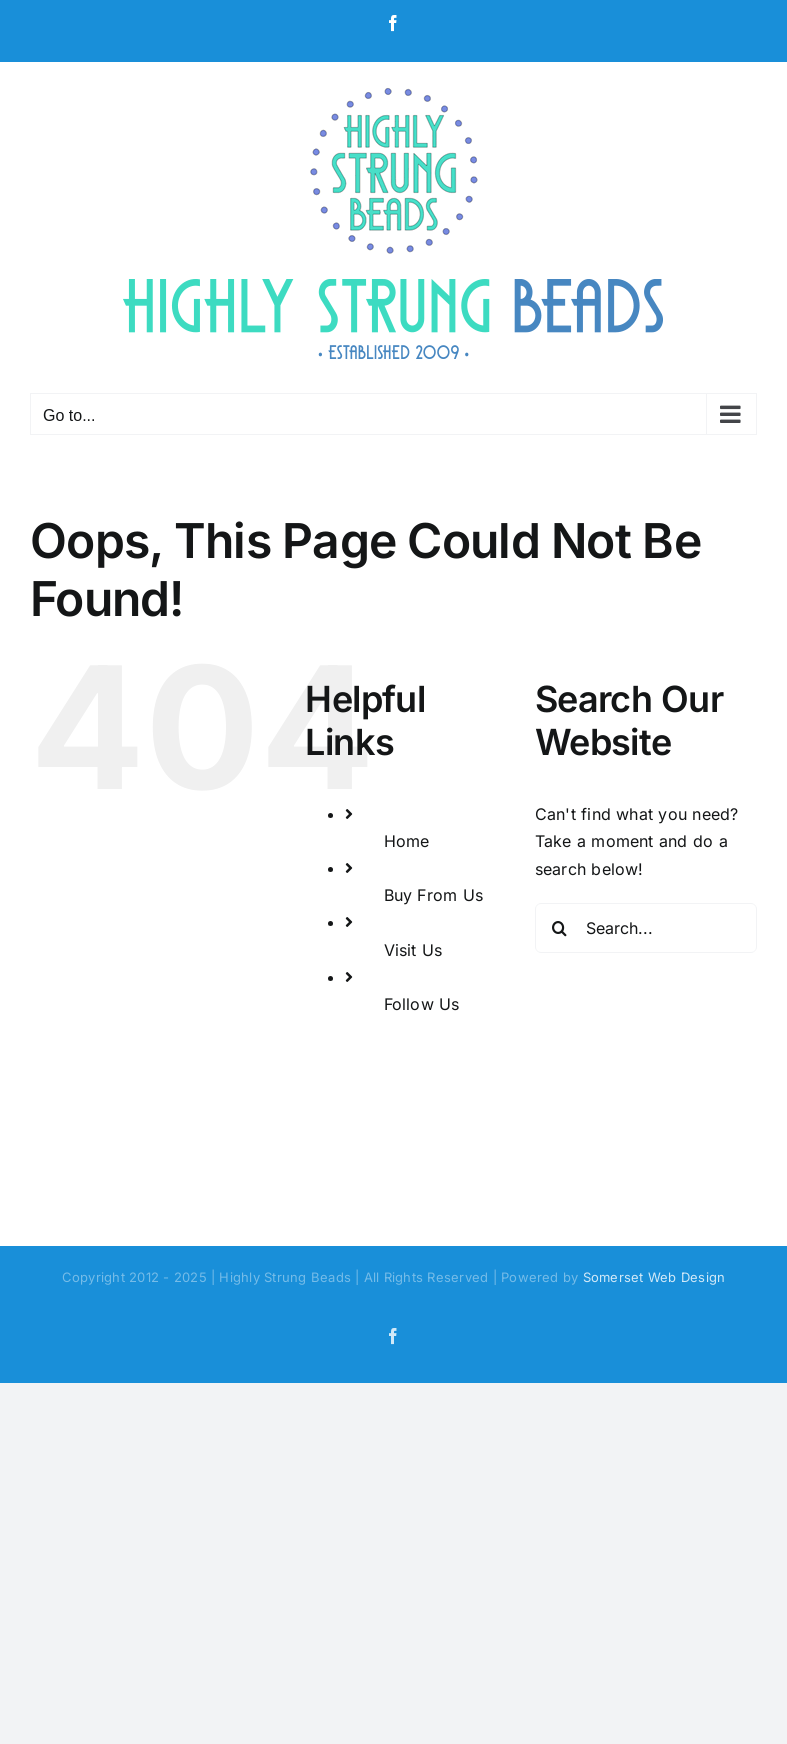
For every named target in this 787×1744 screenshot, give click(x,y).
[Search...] (646, 928)
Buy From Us (434, 895)
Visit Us (413, 950)
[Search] (560, 928)
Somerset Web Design (654, 1277)
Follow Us (422, 1004)
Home (407, 841)
